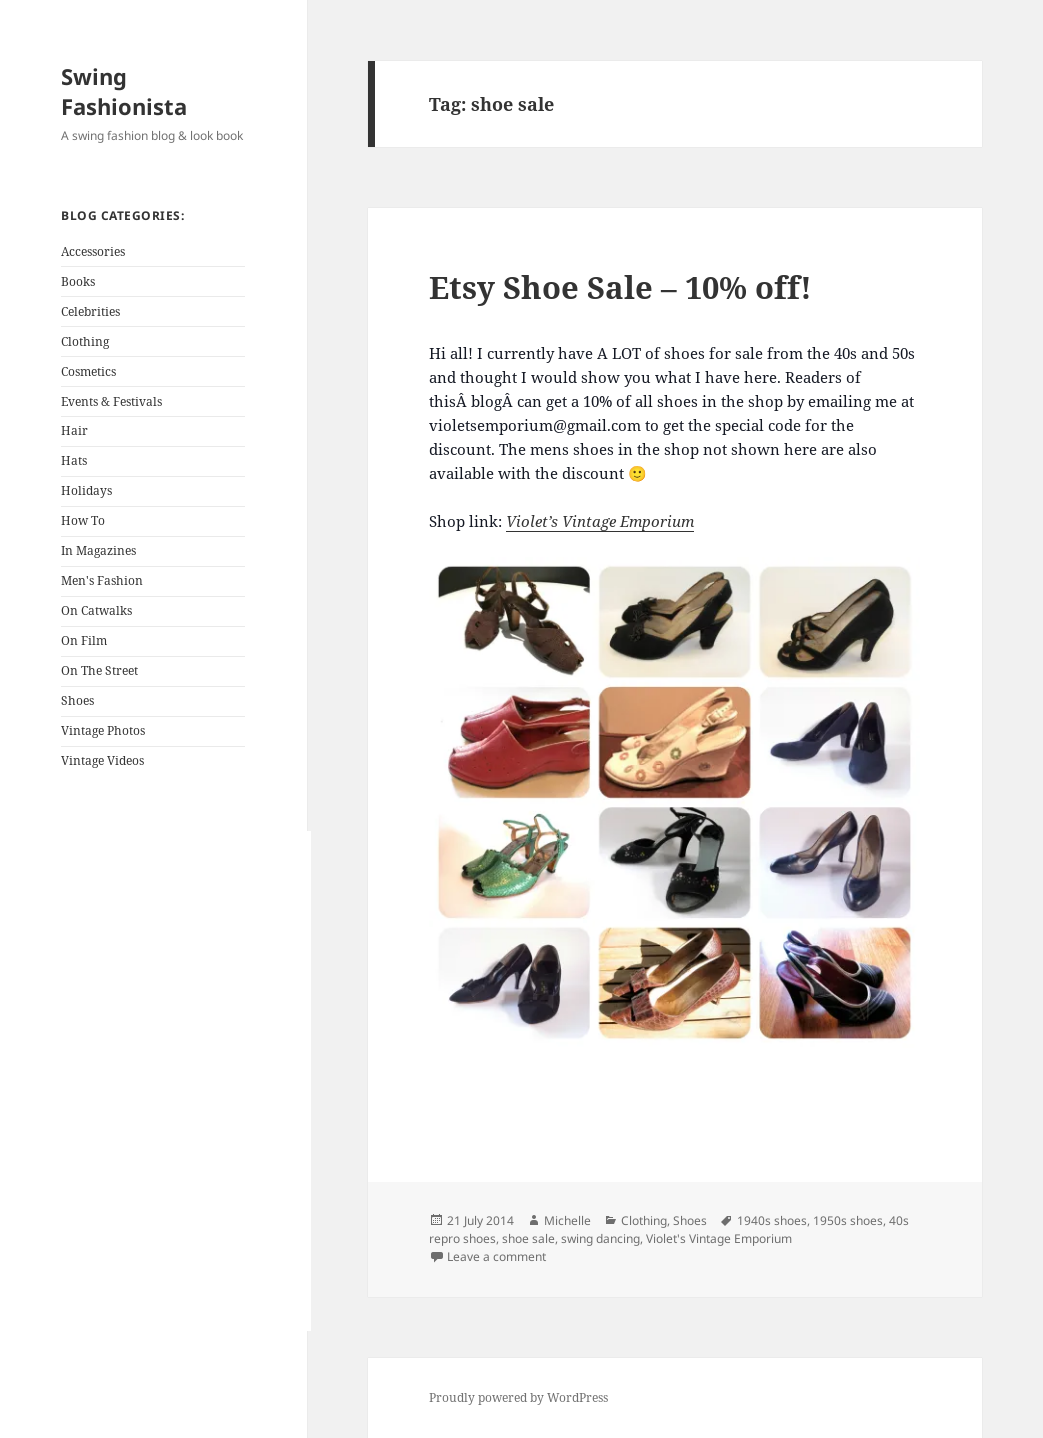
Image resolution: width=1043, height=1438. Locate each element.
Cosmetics (88, 371)
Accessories (93, 251)
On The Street (99, 670)
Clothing (85, 341)
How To (83, 520)
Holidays (86, 490)
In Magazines (98, 550)
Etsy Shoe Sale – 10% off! (620, 287)
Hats (74, 460)
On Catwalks (96, 610)
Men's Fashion (102, 580)
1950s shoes (848, 1220)
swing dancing (600, 1238)
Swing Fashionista (124, 91)
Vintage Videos (102, 760)
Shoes (77, 700)
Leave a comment (496, 1256)
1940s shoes (772, 1220)
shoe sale (528, 1238)
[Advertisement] (186, 1081)
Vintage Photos (103, 730)
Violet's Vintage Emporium (719, 1238)
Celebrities (90, 311)
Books (78, 281)
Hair (74, 430)
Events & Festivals (111, 401)
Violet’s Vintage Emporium (600, 521)
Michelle (567, 1220)
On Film (84, 640)
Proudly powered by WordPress (518, 1397)
